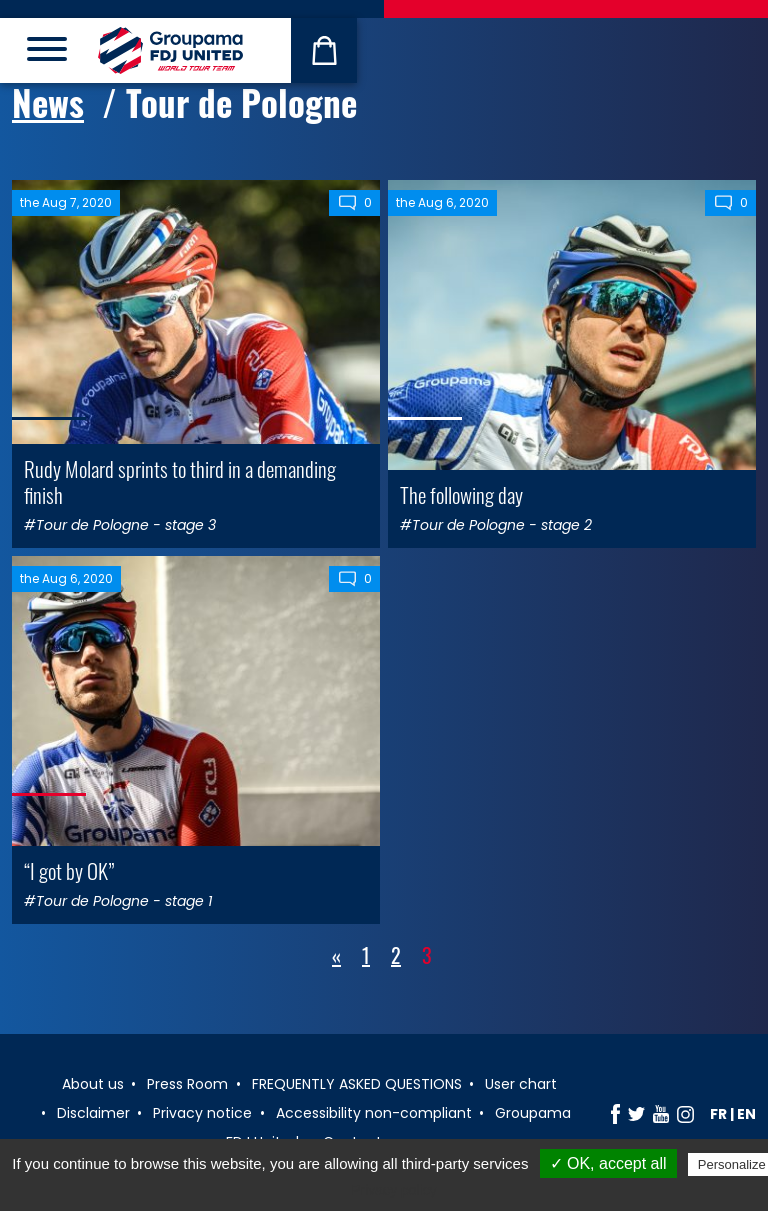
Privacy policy (394, 1190)
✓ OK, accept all (608, 1163)
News (48, 102)
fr (718, 1114)
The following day (461, 494)
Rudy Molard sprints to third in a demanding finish (180, 481)
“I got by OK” (69, 870)
